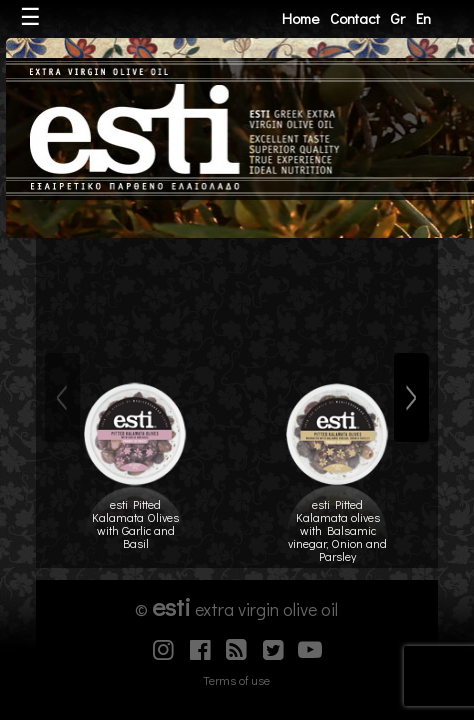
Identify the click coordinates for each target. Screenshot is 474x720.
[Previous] (62, 398)
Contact (355, 18)
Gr (397, 18)
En (423, 18)
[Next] (411, 398)
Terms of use (236, 680)
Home (300, 18)
